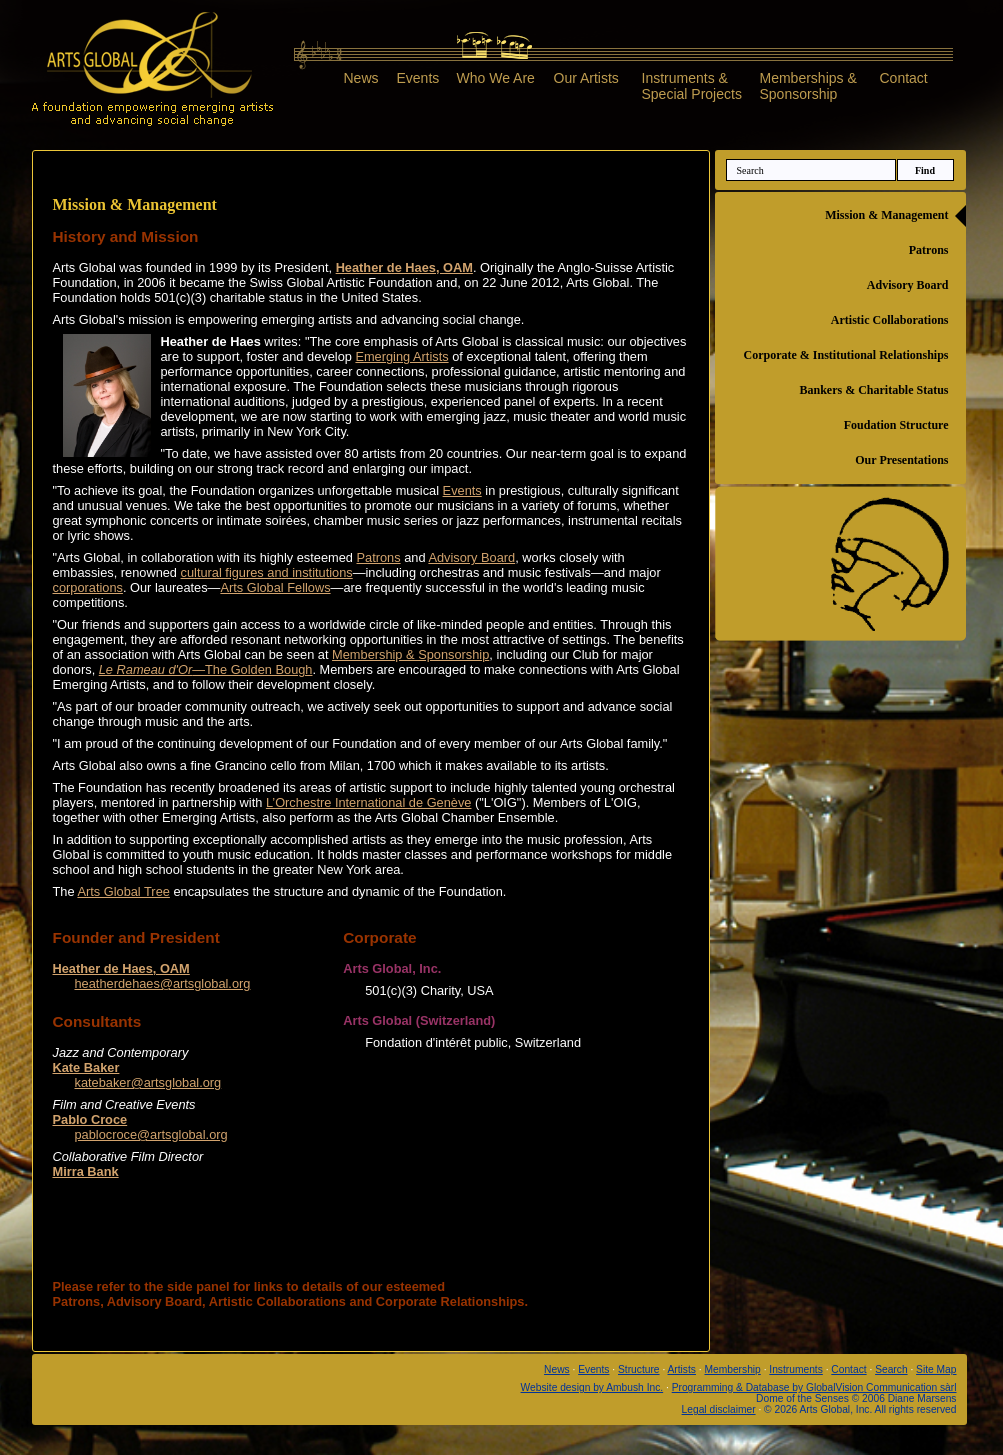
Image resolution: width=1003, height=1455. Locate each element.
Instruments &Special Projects (692, 85)
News (361, 78)
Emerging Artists (401, 356)
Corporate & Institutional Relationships (845, 355)
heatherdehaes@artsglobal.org (163, 983)
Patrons (379, 557)
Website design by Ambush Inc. (592, 1387)
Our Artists (586, 78)
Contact (904, 78)
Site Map (936, 1369)
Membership (732, 1369)
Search (891, 1369)
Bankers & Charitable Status (873, 390)
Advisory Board (471, 557)
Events (418, 78)
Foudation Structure (896, 425)
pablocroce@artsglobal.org (151, 1134)
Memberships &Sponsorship (808, 85)
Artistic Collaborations (890, 320)
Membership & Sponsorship (410, 654)
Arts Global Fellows (275, 587)
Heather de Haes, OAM (404, 267)
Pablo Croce (90, 1119)
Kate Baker (86, 1067)
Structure (639, 1369)
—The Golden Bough (206, 669)
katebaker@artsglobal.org (148, 1082)
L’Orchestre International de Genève (369, 802)
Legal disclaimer (719, 1409)
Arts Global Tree (123, 891)
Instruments (795, 1369)
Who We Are (496, 78)
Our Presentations (901, 460)
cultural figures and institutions (267, 572)
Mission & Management (886, 215)
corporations (88, 587)
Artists (682, 1369)
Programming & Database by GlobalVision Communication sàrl (814, 1387)
